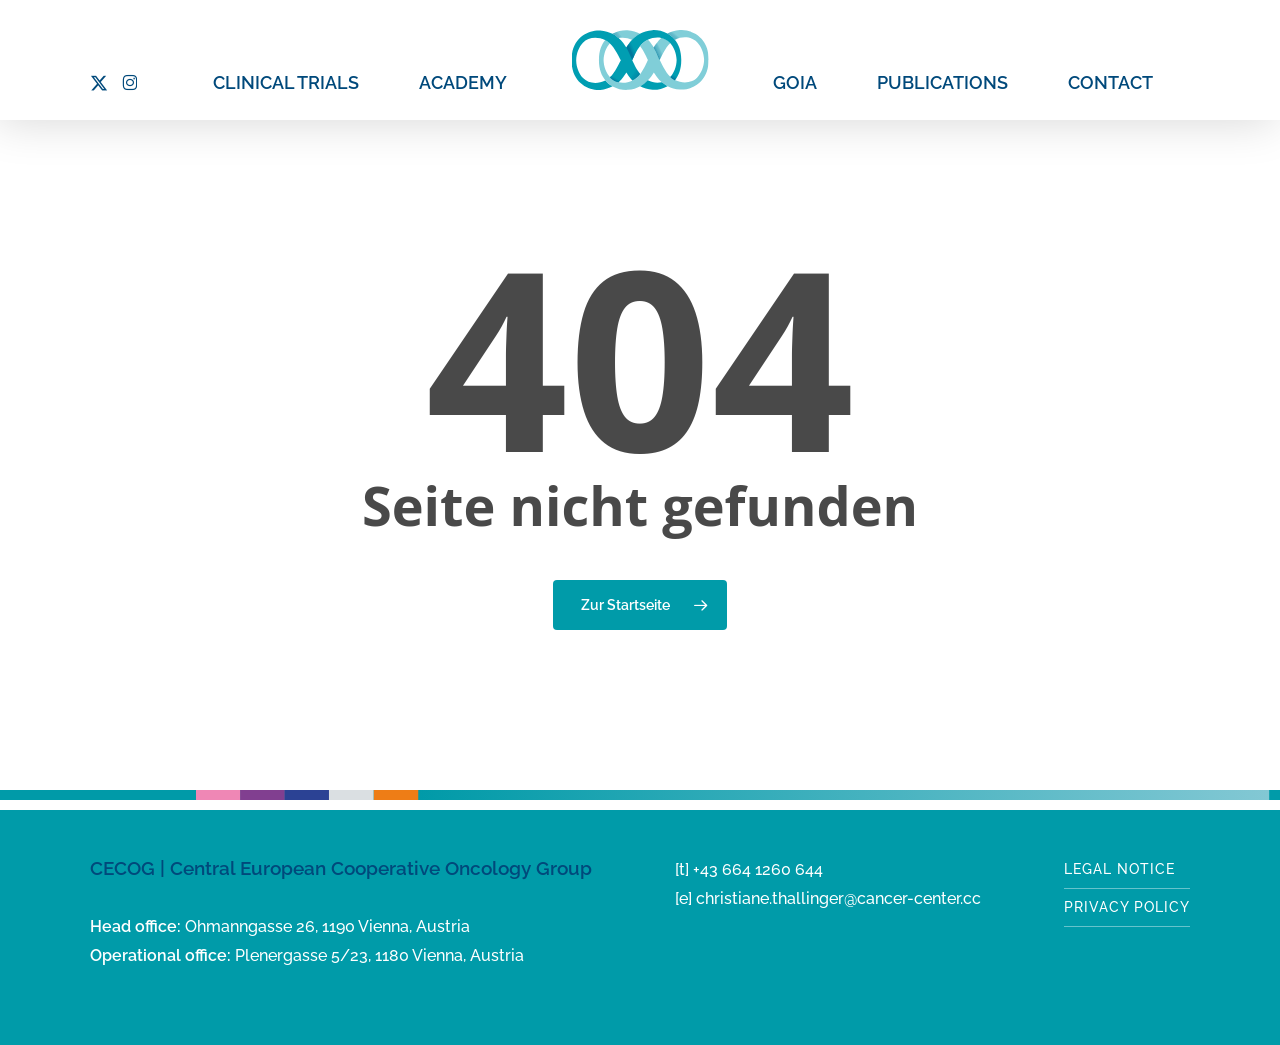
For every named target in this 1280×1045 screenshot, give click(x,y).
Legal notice (1119, 869)
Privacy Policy (1127, 907)
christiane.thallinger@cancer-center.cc (838, 898)
